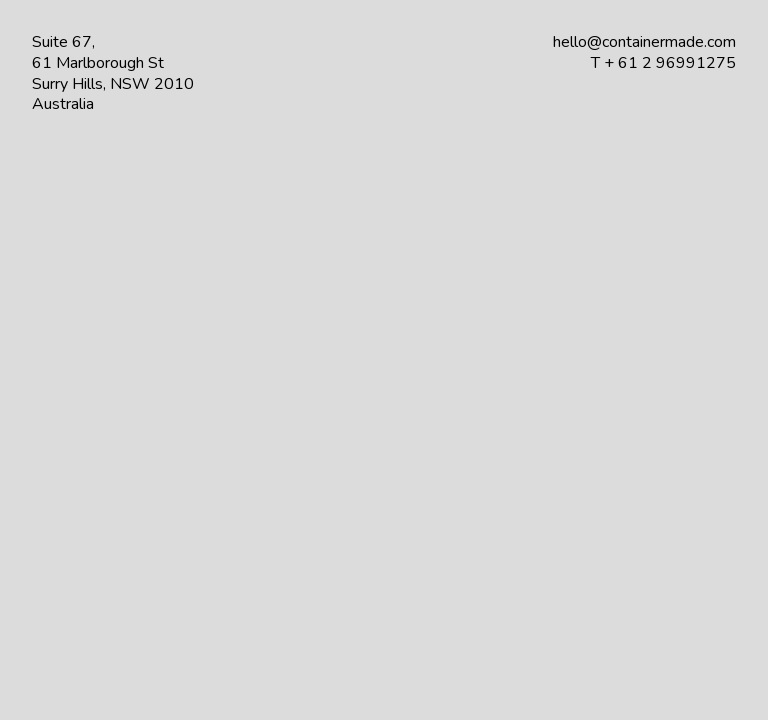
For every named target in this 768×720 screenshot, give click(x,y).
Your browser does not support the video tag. (384, 360)
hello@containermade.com (644, 42)
